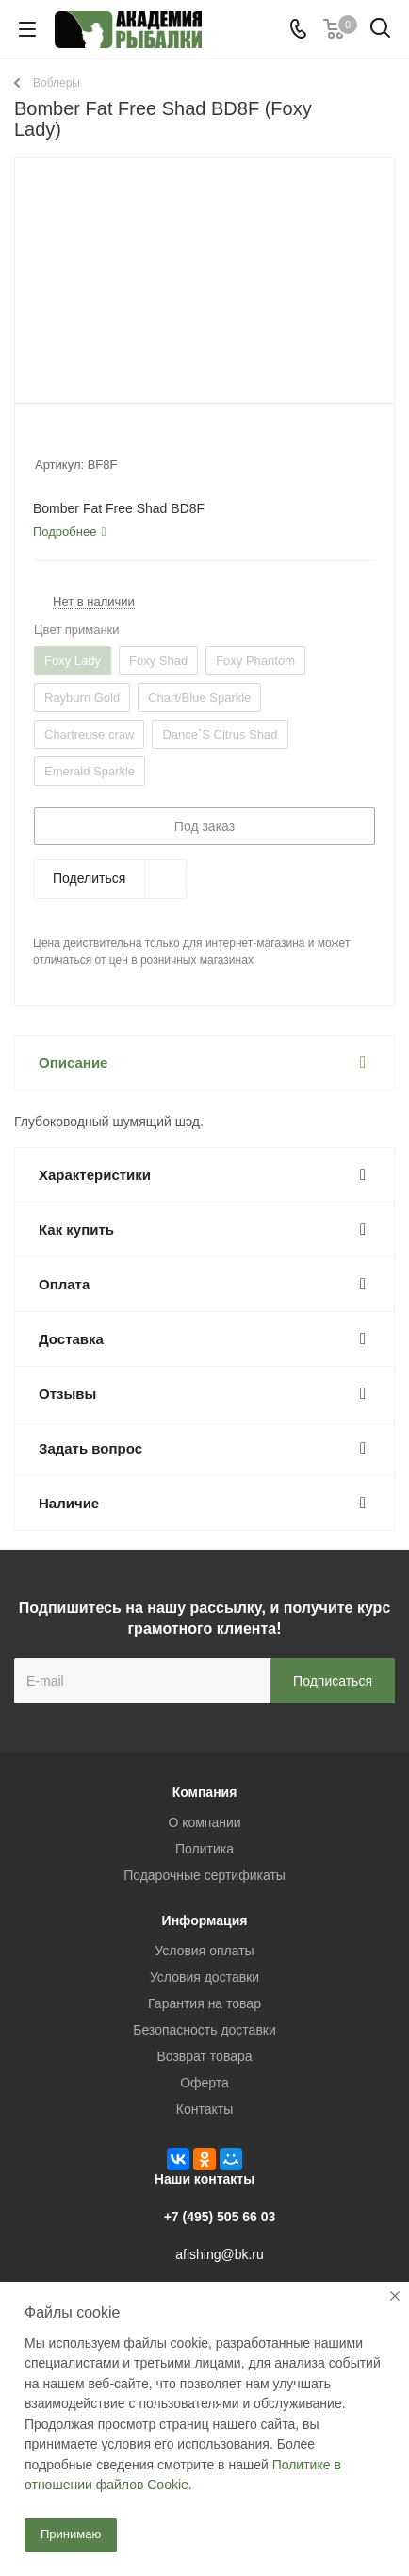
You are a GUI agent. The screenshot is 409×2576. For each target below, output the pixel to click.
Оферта (204, 2082)
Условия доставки (204, 1977)
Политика (204, 1848)
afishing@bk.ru (219, 2254)
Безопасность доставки (204, 2029)
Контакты (204, 2109)
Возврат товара (204, 2056)
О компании (204, 1822)
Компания (204, 1792)
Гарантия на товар (204, 2003)
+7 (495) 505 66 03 (220, 2216)
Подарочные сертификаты (204, 1875)
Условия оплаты (204, 1950)
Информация (205, 1920)
